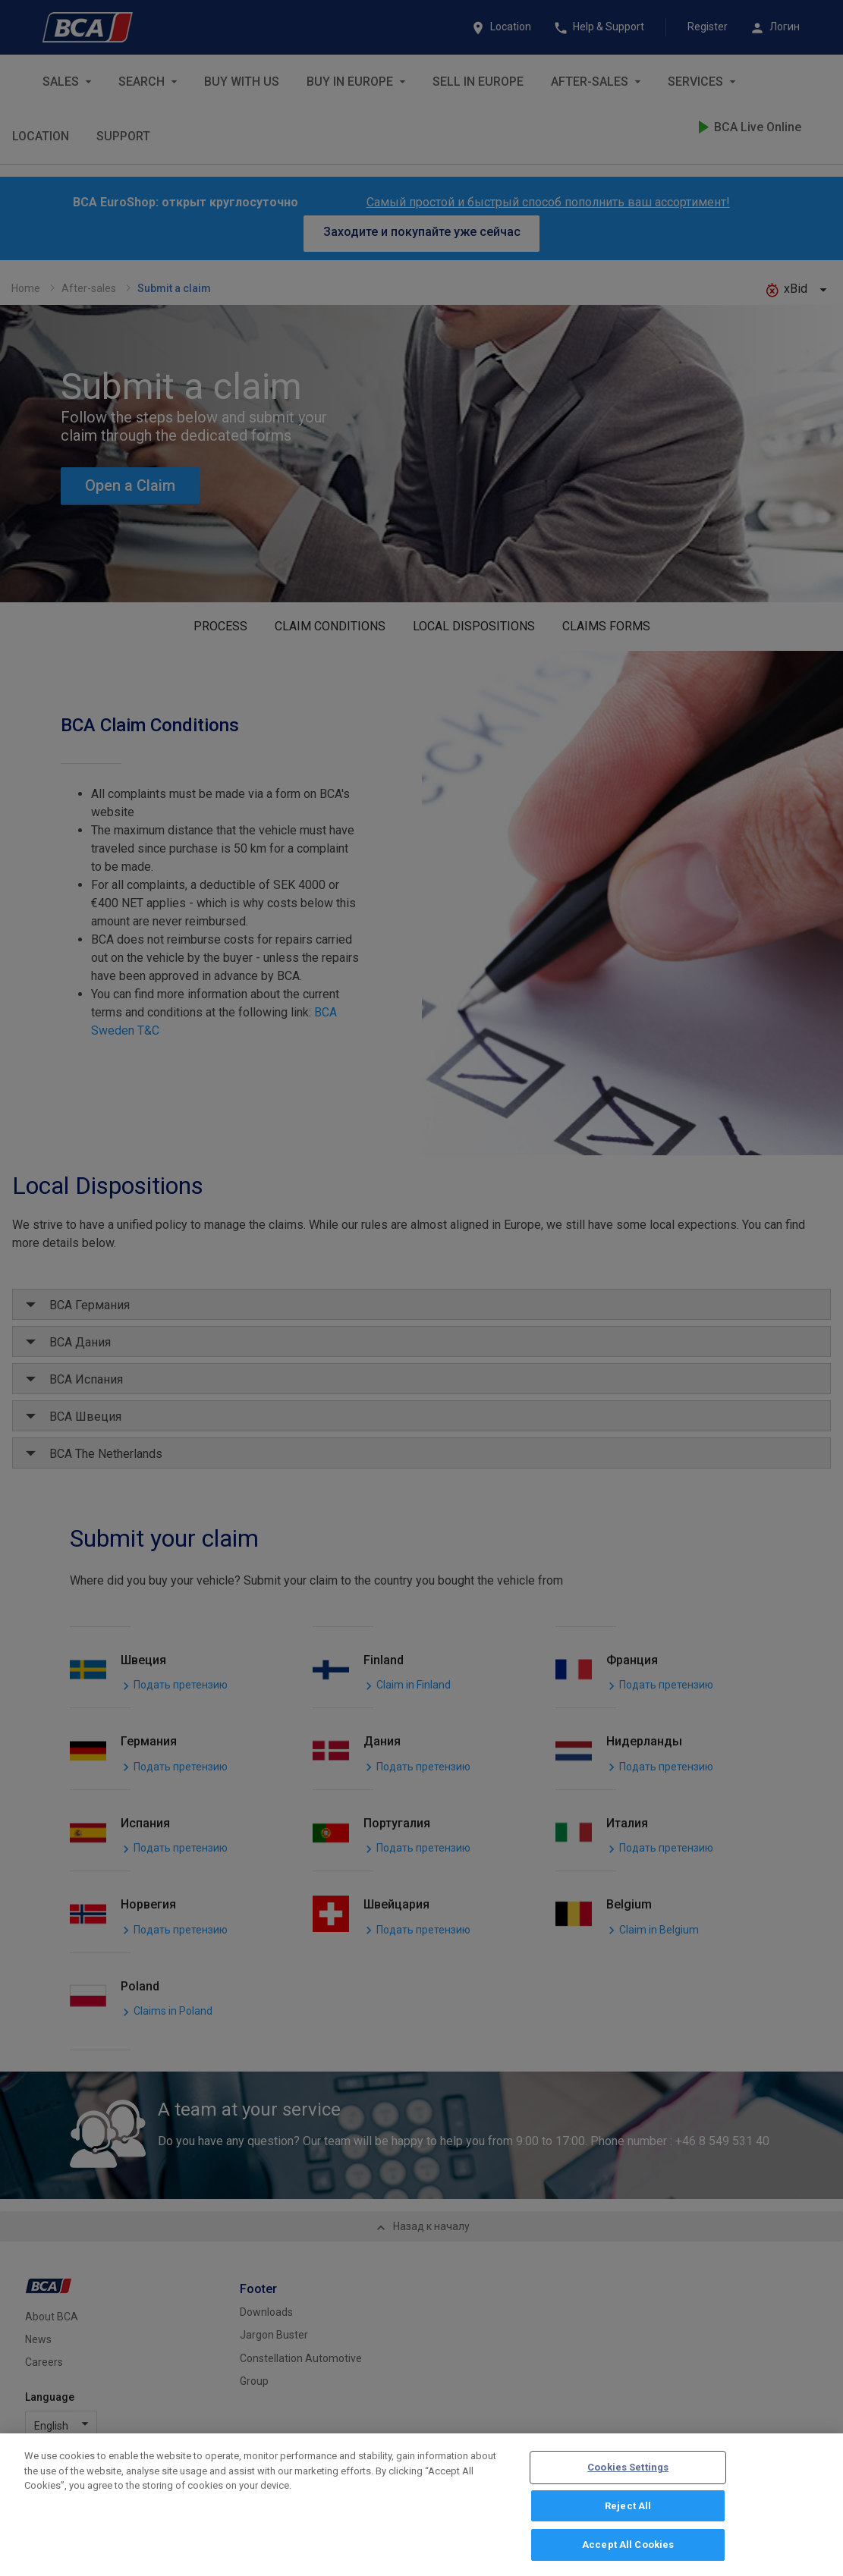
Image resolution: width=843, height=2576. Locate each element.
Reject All (628, 2509)
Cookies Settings (627, 2471)
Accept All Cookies (628, 2549)
